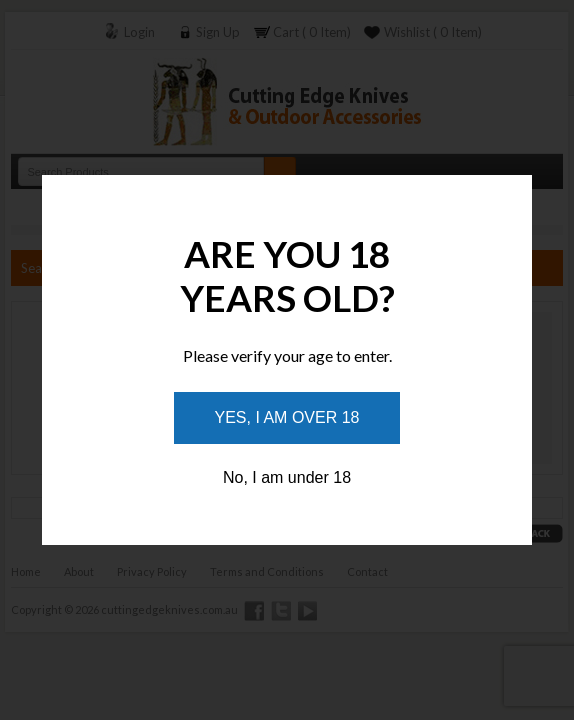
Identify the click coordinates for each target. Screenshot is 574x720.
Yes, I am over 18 (287, 417)
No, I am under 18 (287, 477)
